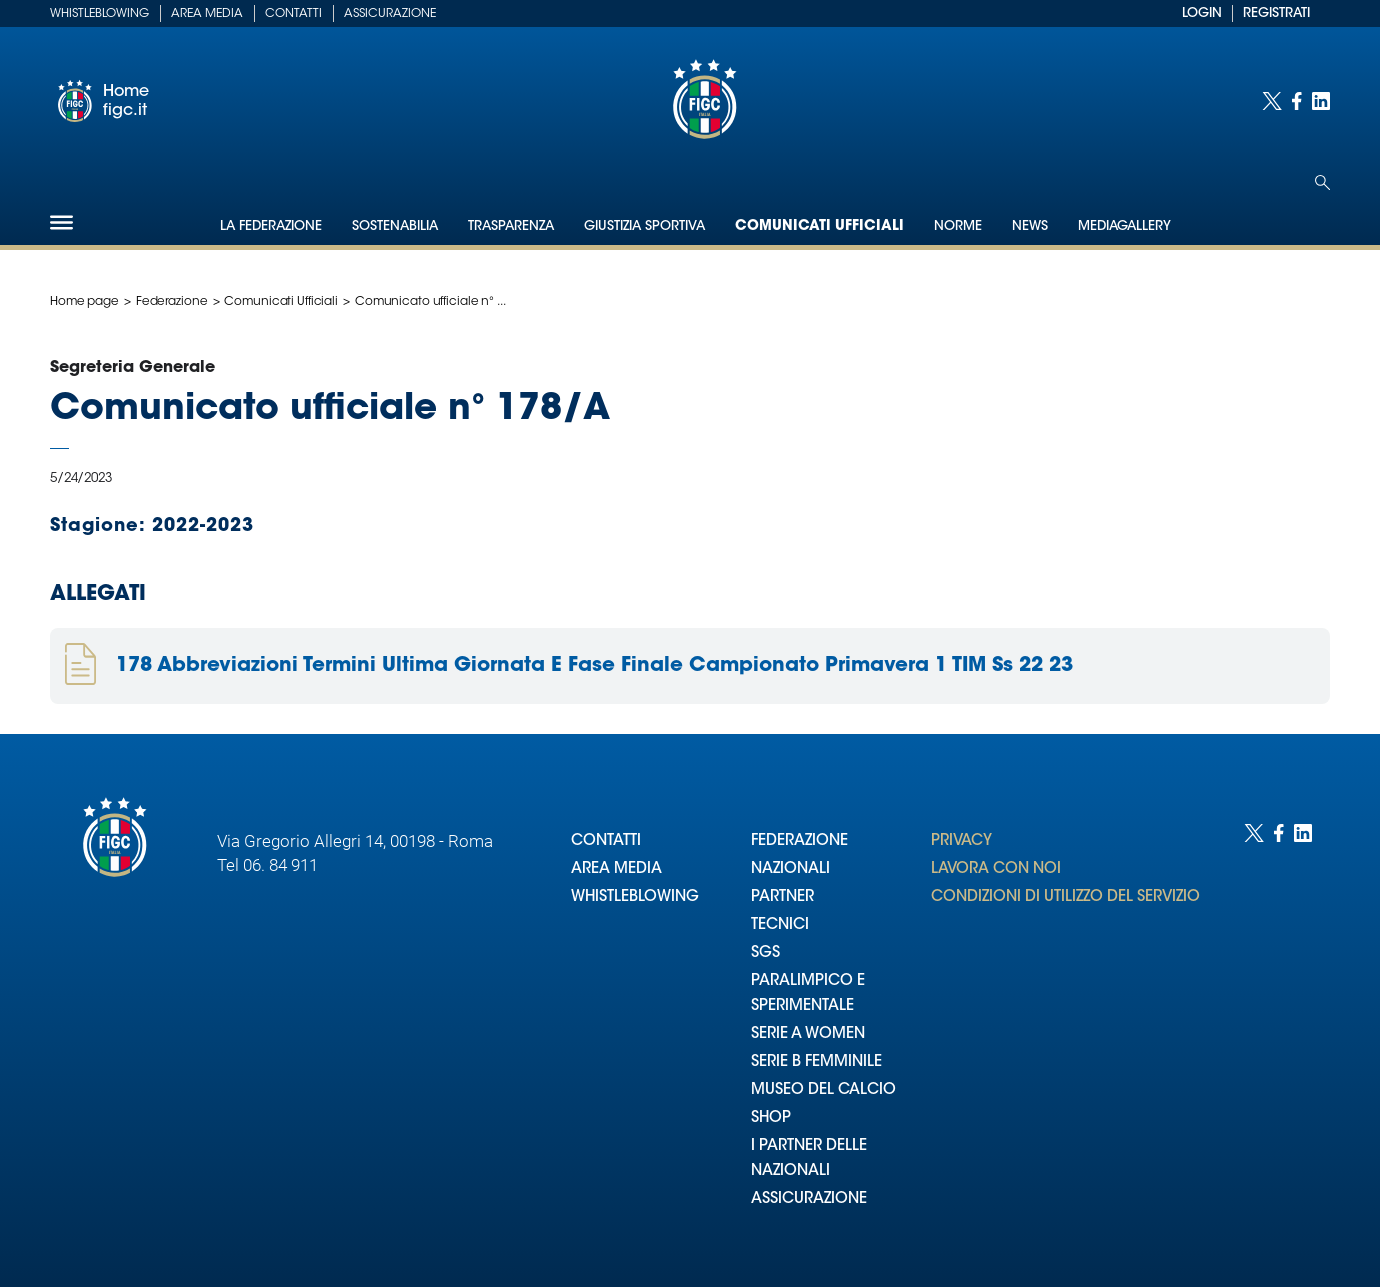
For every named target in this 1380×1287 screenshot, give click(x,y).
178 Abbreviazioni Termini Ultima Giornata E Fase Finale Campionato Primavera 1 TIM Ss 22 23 (594, 666)
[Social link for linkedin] (1321, 101)
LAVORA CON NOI (996, 869)
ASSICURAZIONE (809, 1199)
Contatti (293, 14)
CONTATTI (606, 841)
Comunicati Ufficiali (819, 227)
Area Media (207, 14)
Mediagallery (1124, 226)
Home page (84, 302)
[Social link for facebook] (1297, 101)
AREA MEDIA (616, 869)
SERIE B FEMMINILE (816, 1062)
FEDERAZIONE (799, 841)
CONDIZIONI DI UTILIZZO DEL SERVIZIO (1065, 897)
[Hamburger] (61, 222)
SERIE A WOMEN (808, 1034)
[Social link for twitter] (1272, 101)
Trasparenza (511, 226)
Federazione (172, 302)
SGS (765, 953)
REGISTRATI (1276, 13)
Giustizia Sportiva (644, 226)
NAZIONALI (790, 869)
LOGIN (1202, 13)
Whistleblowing (99, 14)
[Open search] (1322, 182)
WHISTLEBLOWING (635, 897)
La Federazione (271, 226)
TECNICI (780, 925)
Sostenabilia (395, 226)
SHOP (771, 1118)
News (1030, 226)
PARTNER (782, 897)
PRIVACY (961, 841)
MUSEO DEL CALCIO (823, 1090)
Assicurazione (390, 14)
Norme (958, 226)
